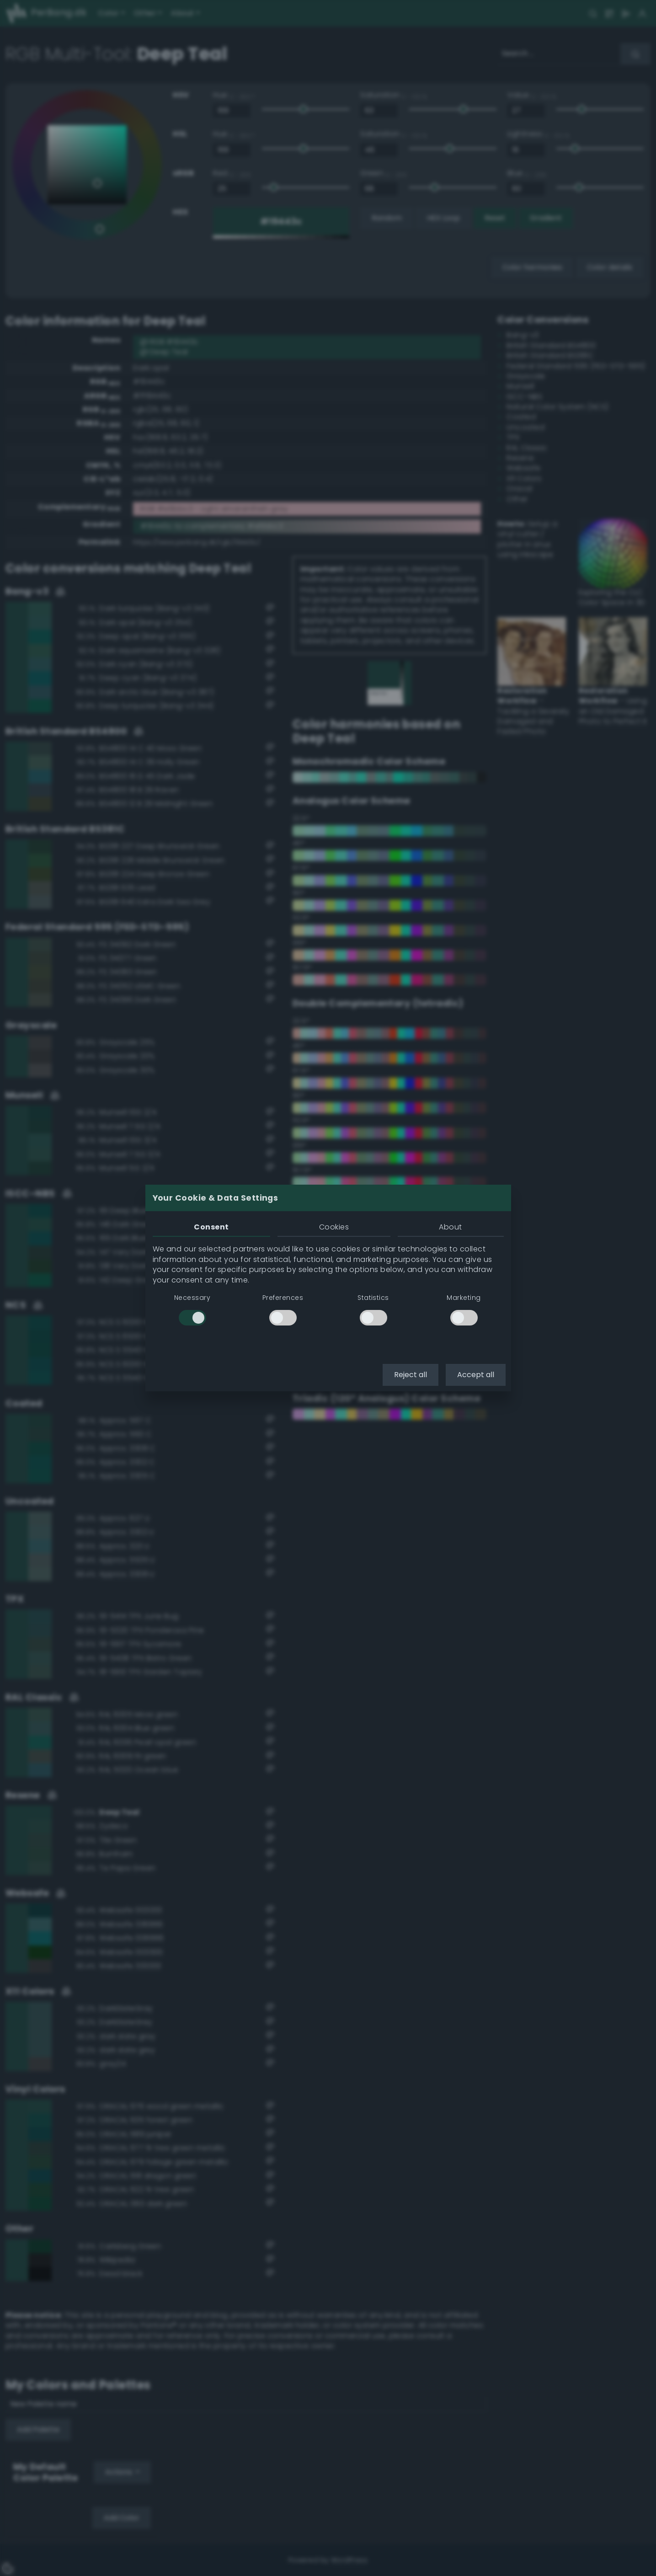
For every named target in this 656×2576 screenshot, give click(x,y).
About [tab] (450, 1227)
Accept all (475, 1374)
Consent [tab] (211, 1227)
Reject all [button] (410, 1374)
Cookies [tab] (334, 1227)
